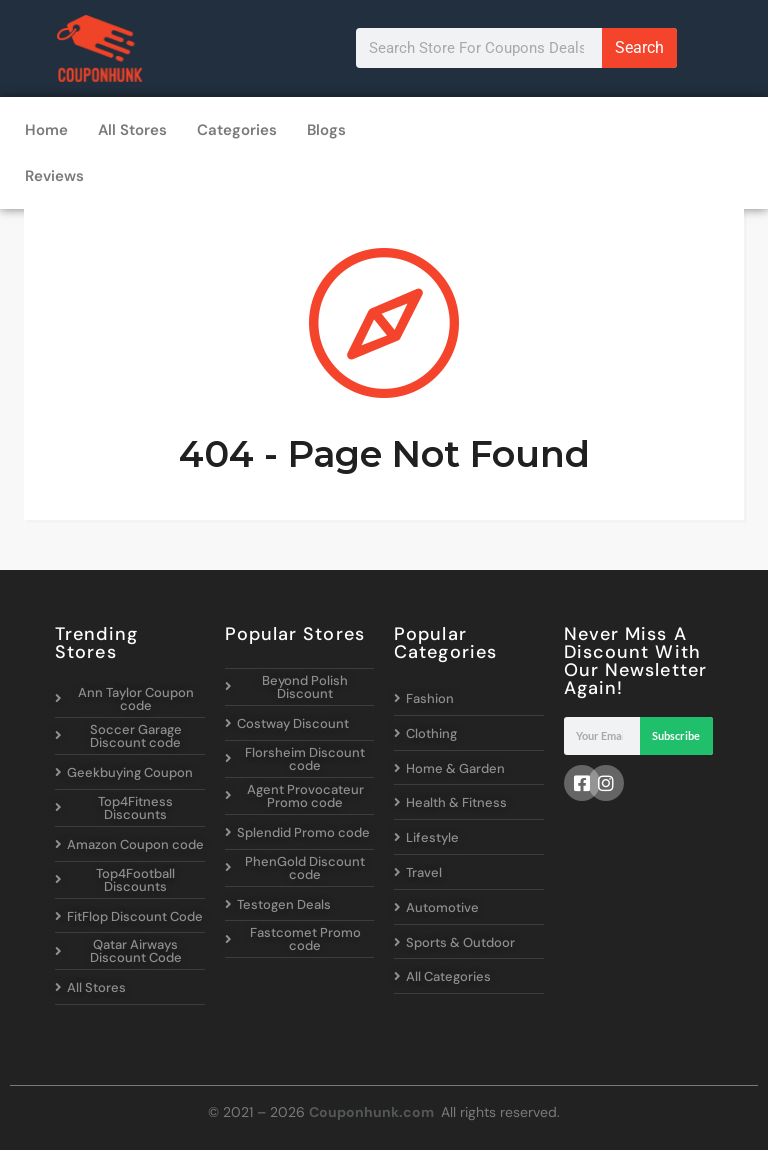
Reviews (54, 176)
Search (639, 47)
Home (46, 130)
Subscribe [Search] (676, 735)
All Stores (132, 130)
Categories (237, 130)
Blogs (326, 130)
